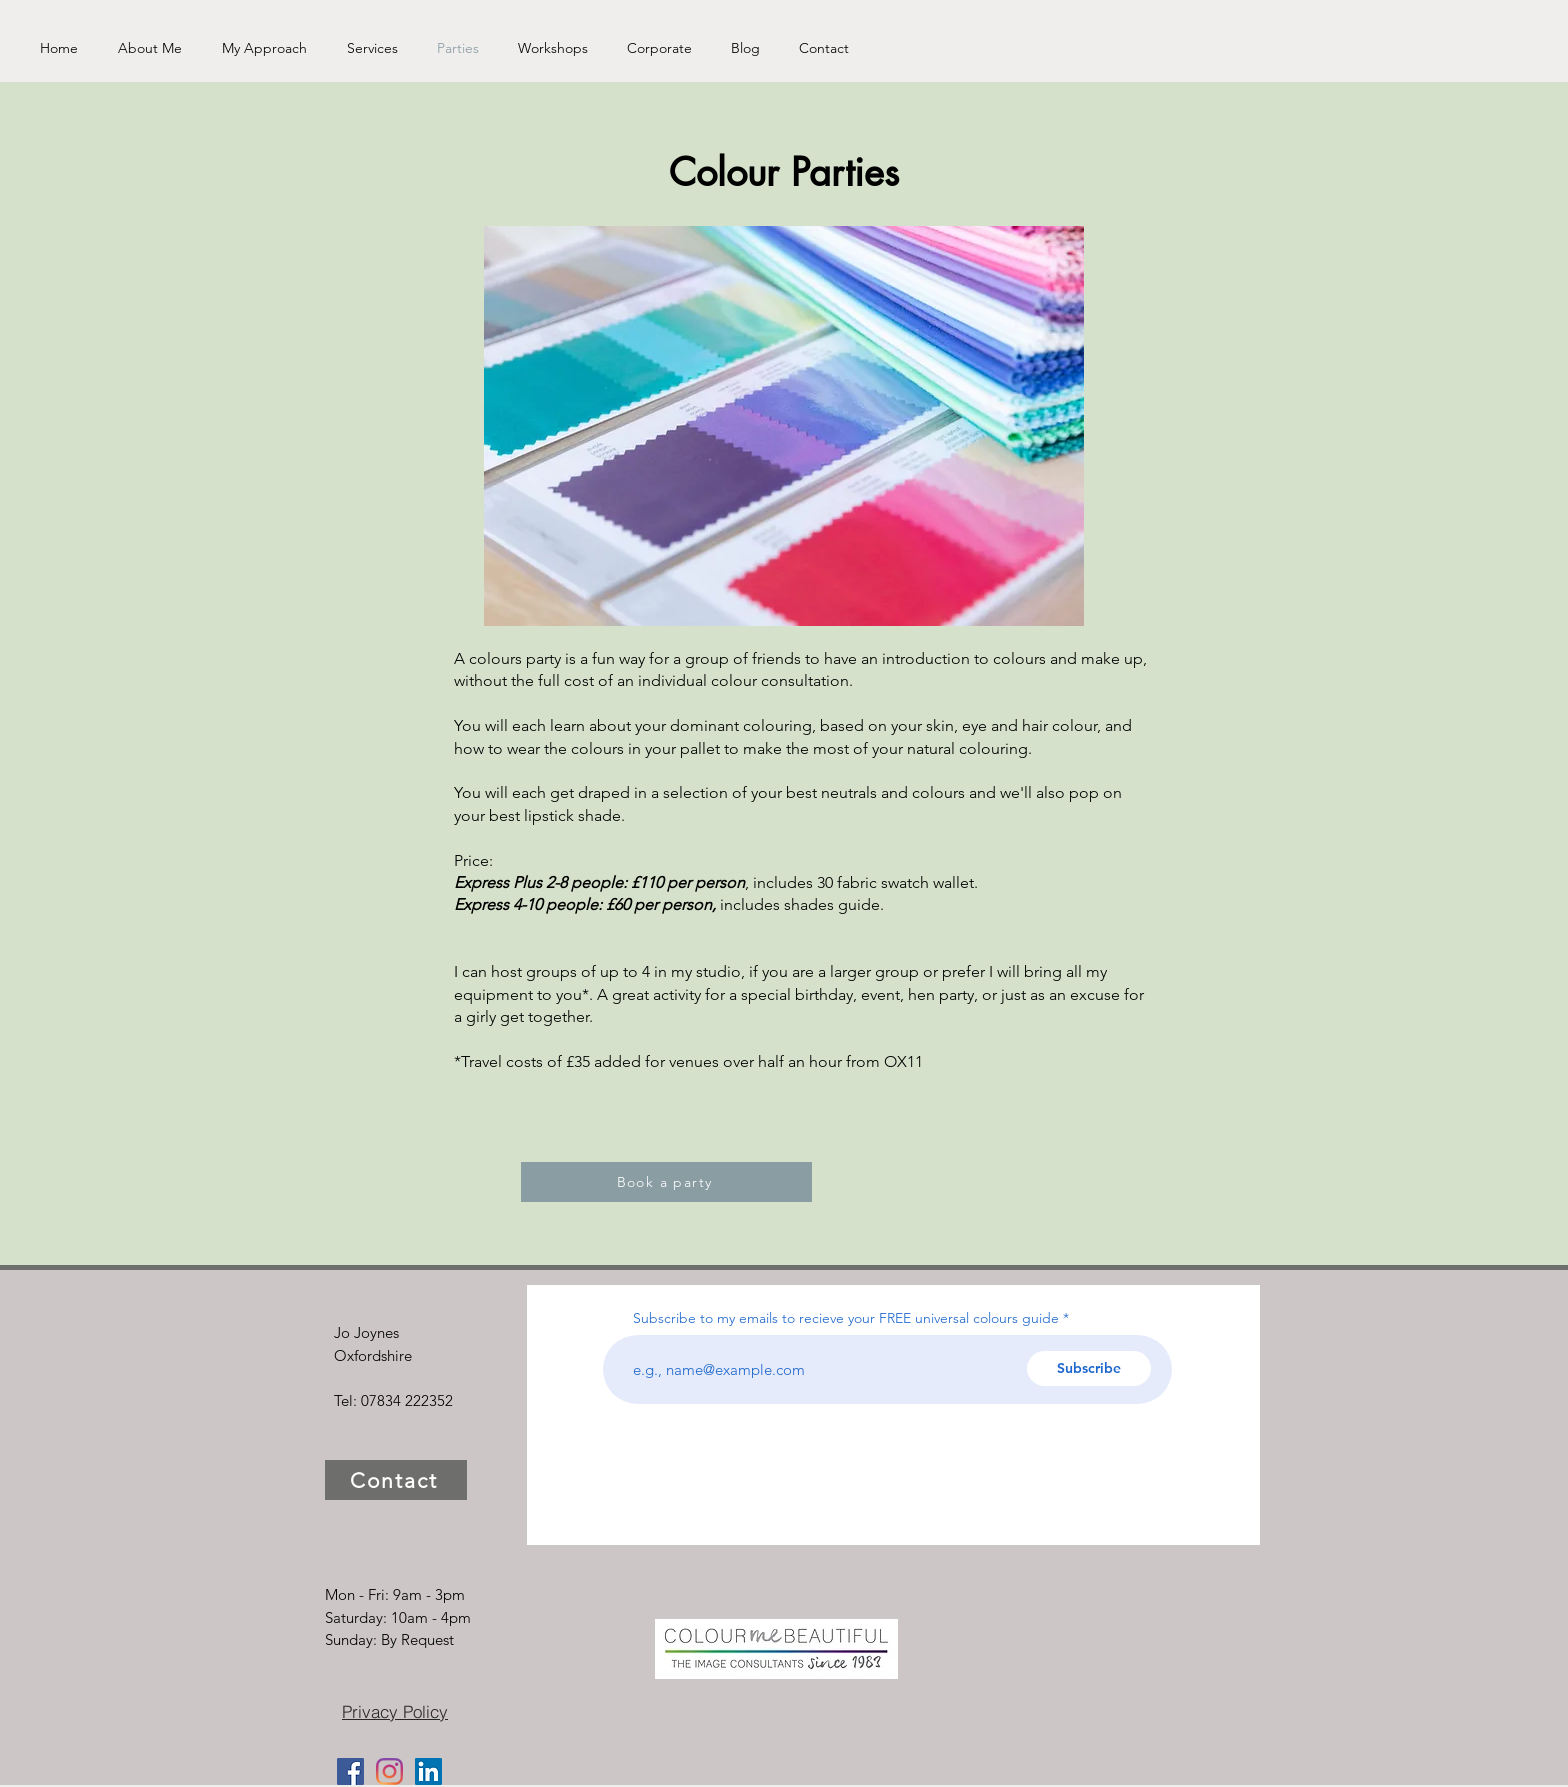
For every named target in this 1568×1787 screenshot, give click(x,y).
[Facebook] (350, 1771)
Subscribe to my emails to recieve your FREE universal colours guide (846, 1318)
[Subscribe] (1089, 1368)
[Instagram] (389, 1771)
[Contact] (396, 1480)
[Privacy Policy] (395, 1711)
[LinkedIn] (428, 1771)
